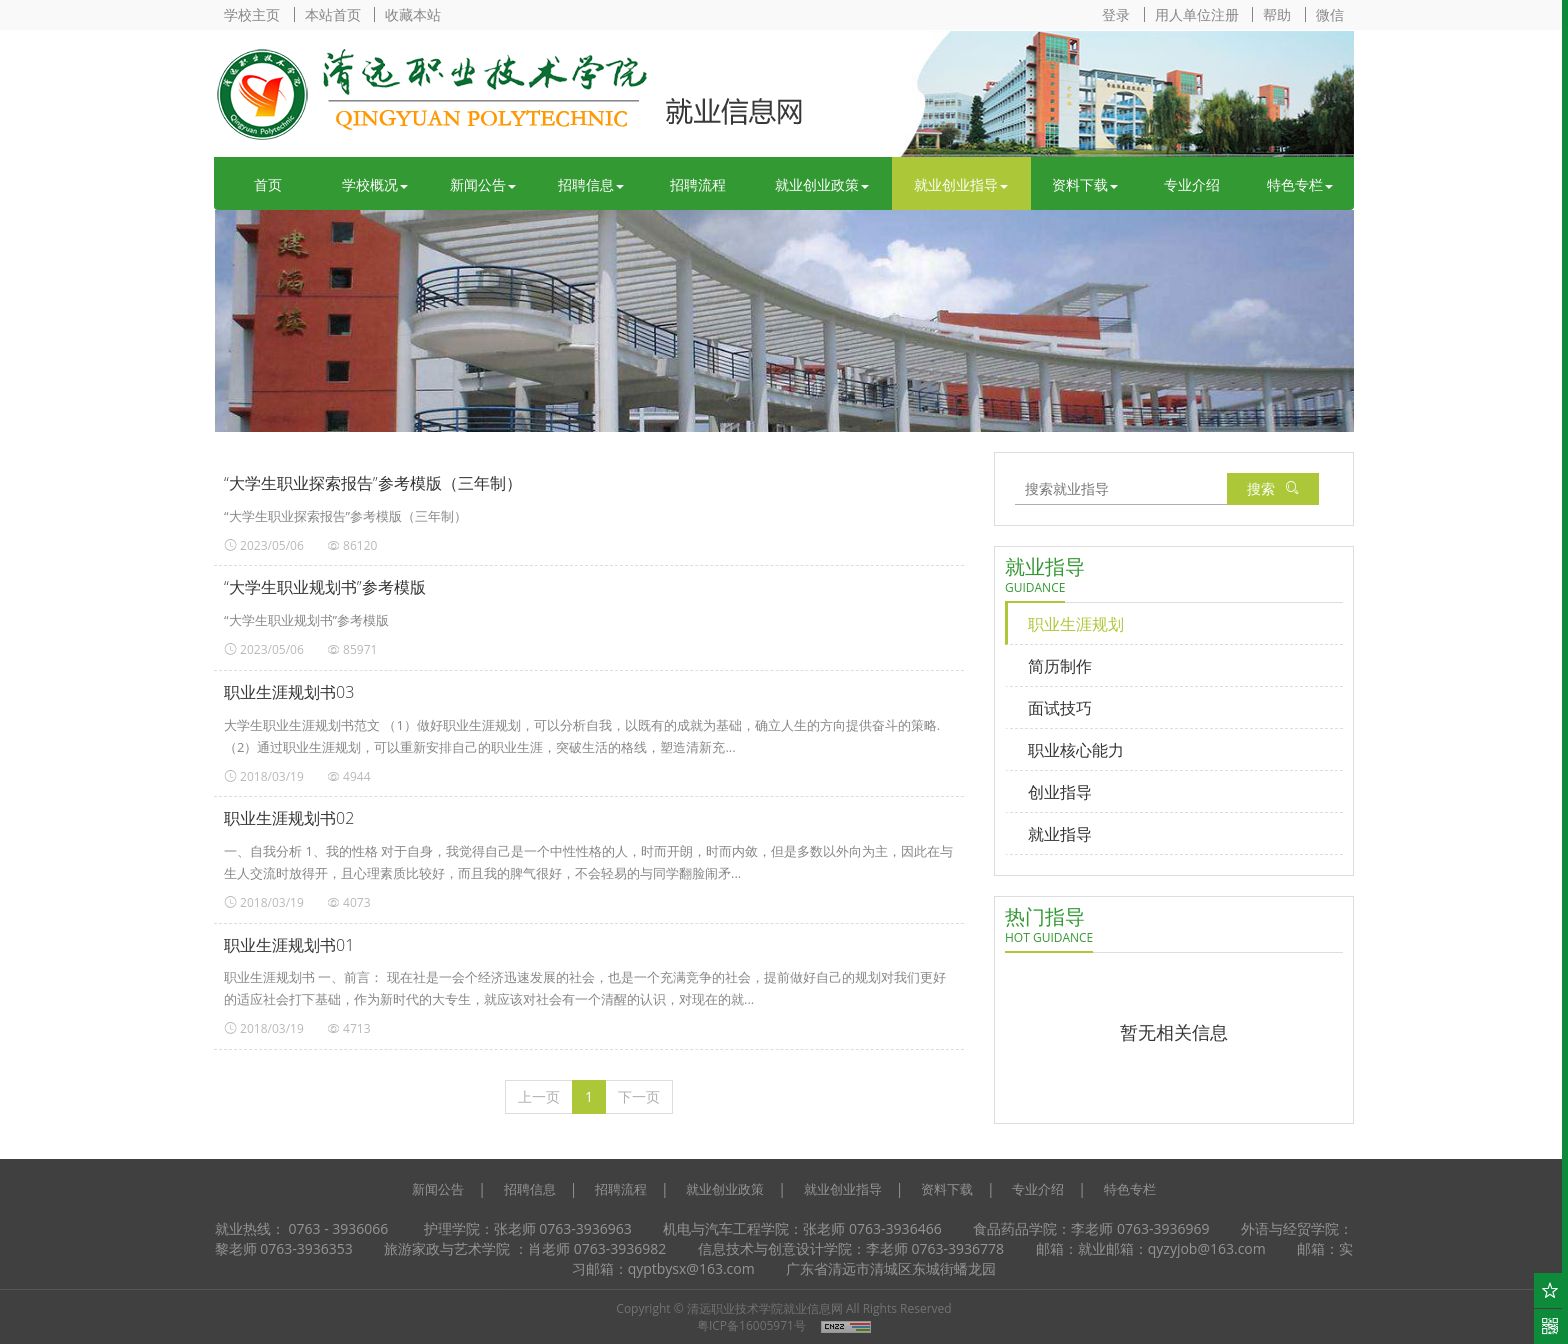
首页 (268, 184)
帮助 (1277, 14)
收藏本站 (413, 14)
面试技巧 (1060, 708)
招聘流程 (698, 184)
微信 (1330, 14)
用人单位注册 (1197, 14)
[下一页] (639, 1097)
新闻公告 (483, 184)
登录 (1116, 14)
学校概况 (375, 184)
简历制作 (1060, 666)
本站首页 (333, 14)
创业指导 (1060, 792)
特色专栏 (1300, 184)
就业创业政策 (822, 184)
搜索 (1273, 488)
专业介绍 (1192, 184)
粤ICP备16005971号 (751, 1325)
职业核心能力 (1076, 750)
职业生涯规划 (1076, 624)
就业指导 (1060, 834)
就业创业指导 (961, 184)
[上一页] (539, 1097)
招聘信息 (591, 184)
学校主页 (252, 14)
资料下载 (1085, 184)
